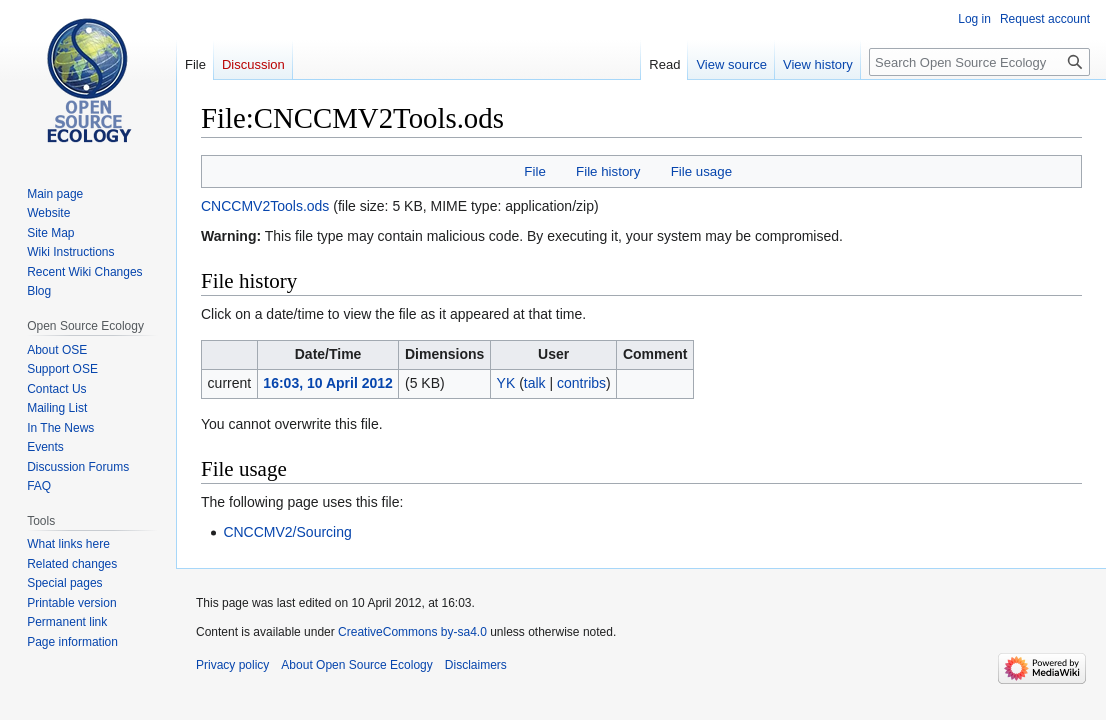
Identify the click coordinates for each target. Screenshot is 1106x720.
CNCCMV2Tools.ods (265, 206)
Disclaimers (476, 665)
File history (608, 171)
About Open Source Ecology (356, 665)
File (534, 171)
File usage (701, 171)
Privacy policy (232, 665)
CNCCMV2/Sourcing (287, 532)
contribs (581, 383)
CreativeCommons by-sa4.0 (412, 632)
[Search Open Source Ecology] (979, 62)
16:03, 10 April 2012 (327, 383)
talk (535, 383)
